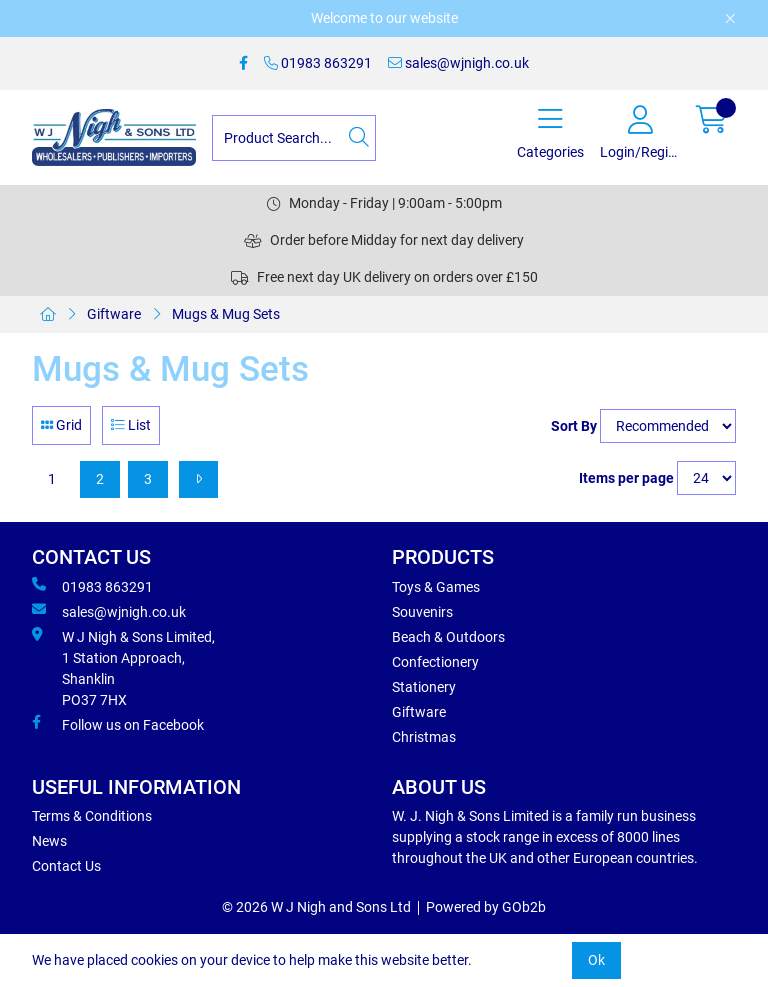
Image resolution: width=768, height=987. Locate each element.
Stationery (424, 687)
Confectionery (435, 662)
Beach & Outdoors (448, 637)
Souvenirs (422, 612)
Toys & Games (436, 587)
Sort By (574, 426)
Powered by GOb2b (486, 907)
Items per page (626, 478)
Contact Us (66, 866)
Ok (596, 960)
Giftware (114, 314)
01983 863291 (318, 63)
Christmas (424, 737)
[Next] (198, 479)
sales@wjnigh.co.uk (458, 63)
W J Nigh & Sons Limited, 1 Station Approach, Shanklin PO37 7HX (123, 667)
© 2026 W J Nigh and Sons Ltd (316, 907)
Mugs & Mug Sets (226, 314)
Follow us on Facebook (118, 724)
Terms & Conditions (92, 816)
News (49, 841)
